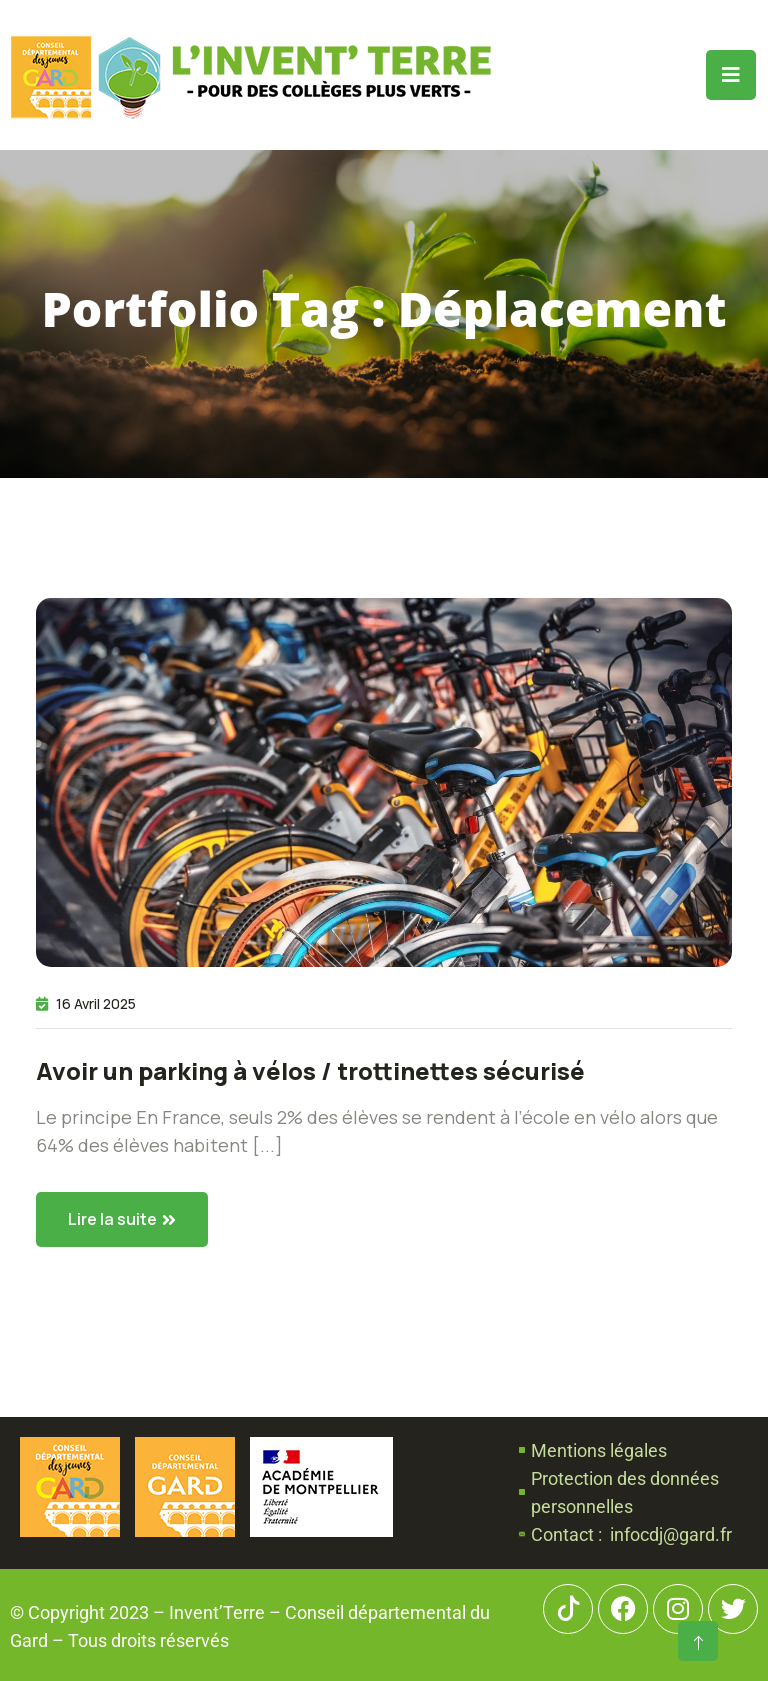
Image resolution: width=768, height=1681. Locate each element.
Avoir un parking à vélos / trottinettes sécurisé (310, 1070)
